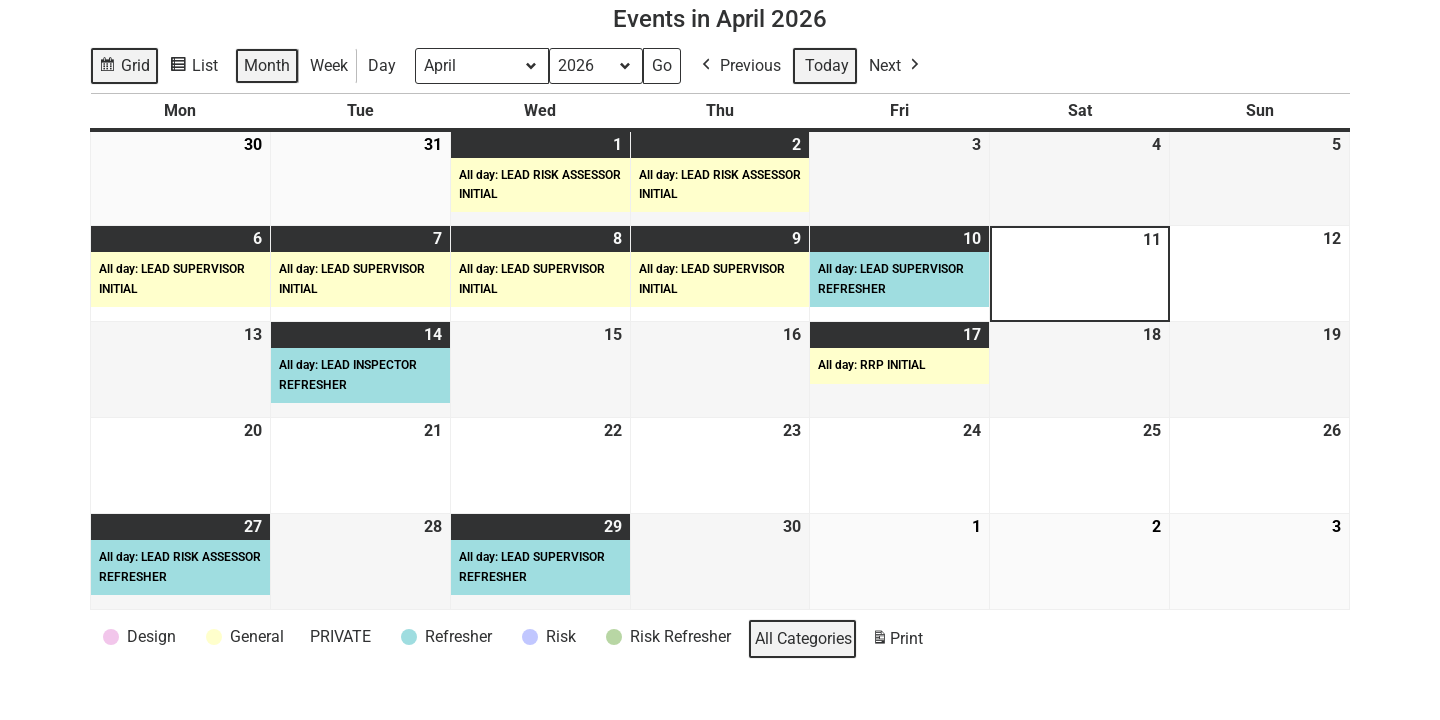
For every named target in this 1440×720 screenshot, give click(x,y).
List (196, 68)
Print (897, 642)
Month (267, 65)
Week (329, 65)
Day (382, 65)
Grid (125, 68)
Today (827, 65)
